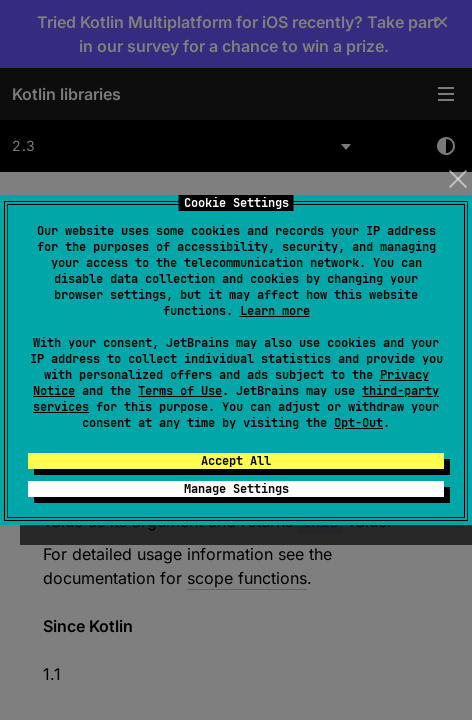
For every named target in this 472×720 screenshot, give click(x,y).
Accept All (236, 461)
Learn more (275, 311)
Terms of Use (180, 391)
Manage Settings (236, 489)
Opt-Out (358, 423)
